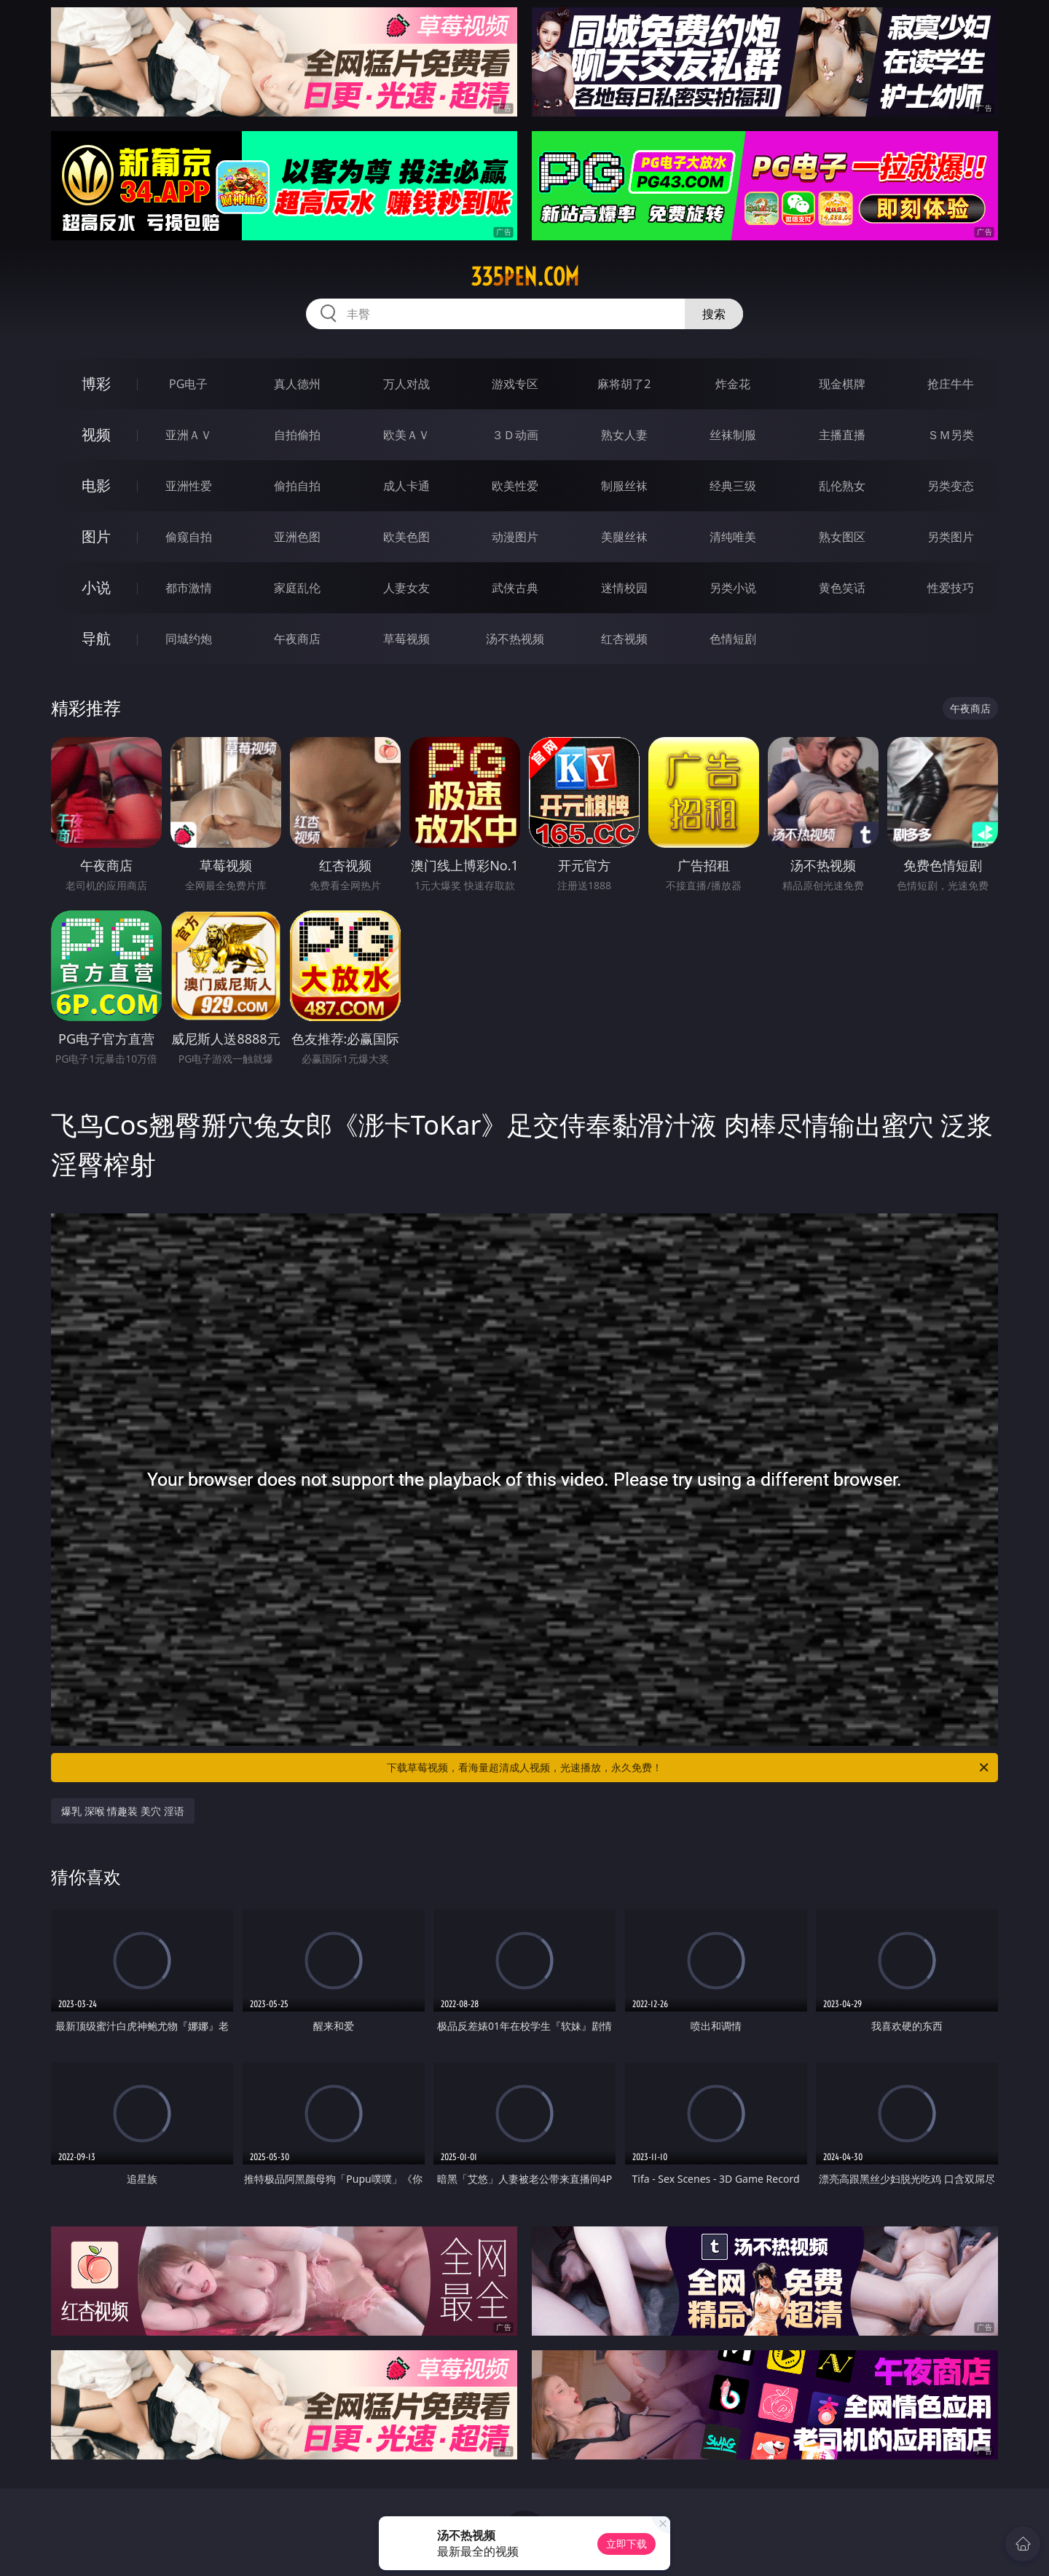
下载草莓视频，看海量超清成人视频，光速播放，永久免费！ (689, 1767)
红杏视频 (624, 639)
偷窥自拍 (188, 537)
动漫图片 (515, 537)
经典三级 (733, 486)
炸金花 (732, 384)
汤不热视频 (515, 639)
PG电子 (188, 384)
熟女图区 (842, 537)
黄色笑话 (842, 588)
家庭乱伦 (297, 588)
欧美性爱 (515, 486)
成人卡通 (406, 486)
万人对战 (406, 384)
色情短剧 (733, 639)
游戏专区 (515, 384)
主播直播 (842, 435)
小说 (96, 587)
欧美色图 (406, 537)
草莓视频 (406, 639)
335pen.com (525, 276)
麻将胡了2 (624, 384)
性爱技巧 (950, 588)
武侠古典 (515, 588)
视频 (96, 434)
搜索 (714, 314)
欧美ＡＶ (406, 435)
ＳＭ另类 (950, 435)
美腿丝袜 (624, 537)
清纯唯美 (733, 537)
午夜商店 (297, 639)
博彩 (96, 383)
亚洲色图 (297, 537)
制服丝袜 (624, 486)
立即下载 (626, 2544)
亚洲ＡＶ (188, 435)
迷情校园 (624, 588)
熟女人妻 (624, 435)
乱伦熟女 (842, 486)
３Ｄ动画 (515, 435)
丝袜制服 (733, 435)
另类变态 (950, 486)
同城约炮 (188, 639)
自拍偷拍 (297, 435)
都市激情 (188, 588)
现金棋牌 (842, 384)
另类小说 (733, 588)
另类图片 (950, 537)
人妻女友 (406, 588)
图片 (96, 536)
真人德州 (297, 384)
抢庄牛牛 (950, 384)
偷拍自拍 (297, 486)
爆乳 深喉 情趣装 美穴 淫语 (122, 1811)
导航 (96, 638)
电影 (96, 485)
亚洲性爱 (188, 486)
